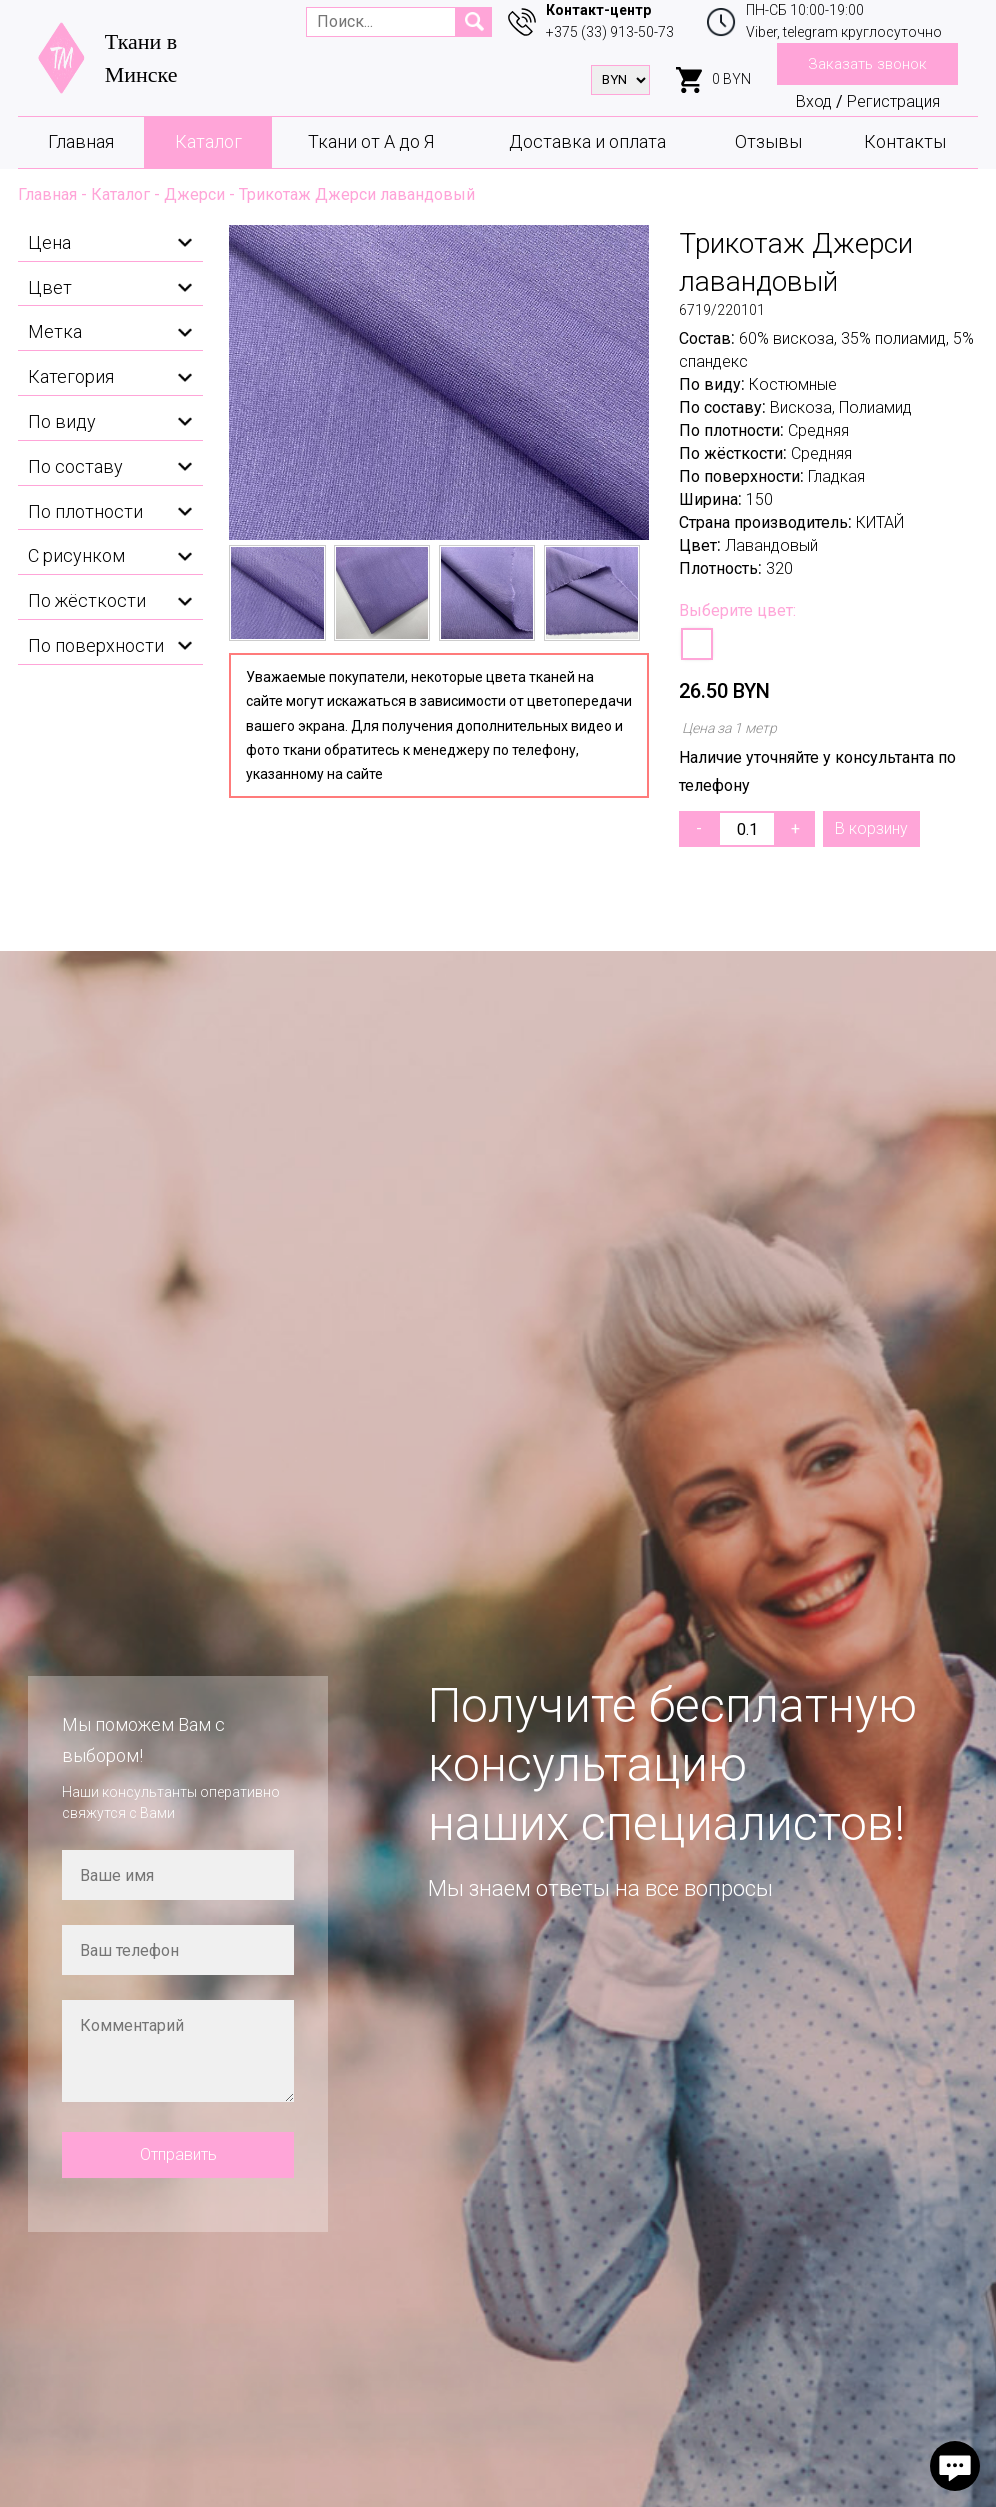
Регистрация (893, 101)
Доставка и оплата (587, 141)
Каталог (208, 141)
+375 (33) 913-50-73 (610, 32)
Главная (81, 141)
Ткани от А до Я (371, 141)
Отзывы (768, 141)
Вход (814, 101)
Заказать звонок (867, 64)
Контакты (905, 141)
